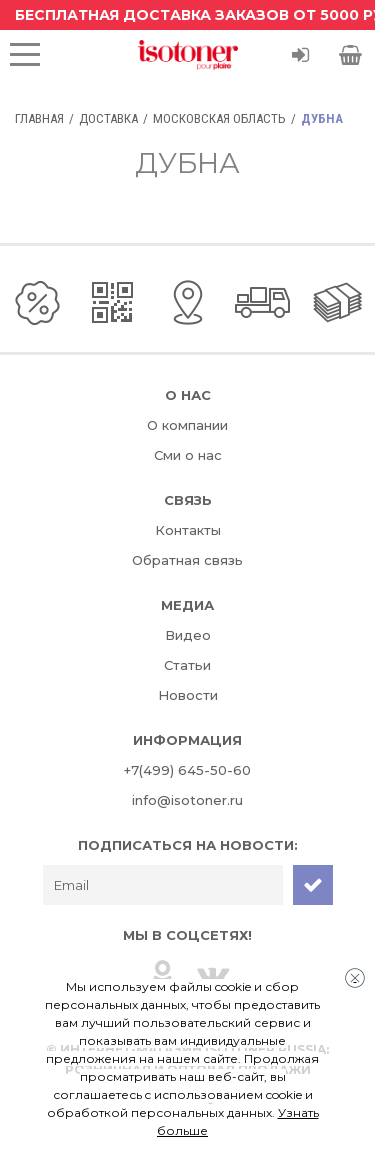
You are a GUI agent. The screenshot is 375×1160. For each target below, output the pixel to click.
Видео (188, 635)
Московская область (219, 118)
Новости (188, 695)
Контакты (188, 530)
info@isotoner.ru (187, 800)
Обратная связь (187, 560)
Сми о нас (188, 455)
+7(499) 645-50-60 (187, 770)
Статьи (187, 665)
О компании (187, 425)
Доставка (108, 118)
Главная (39, 118)
